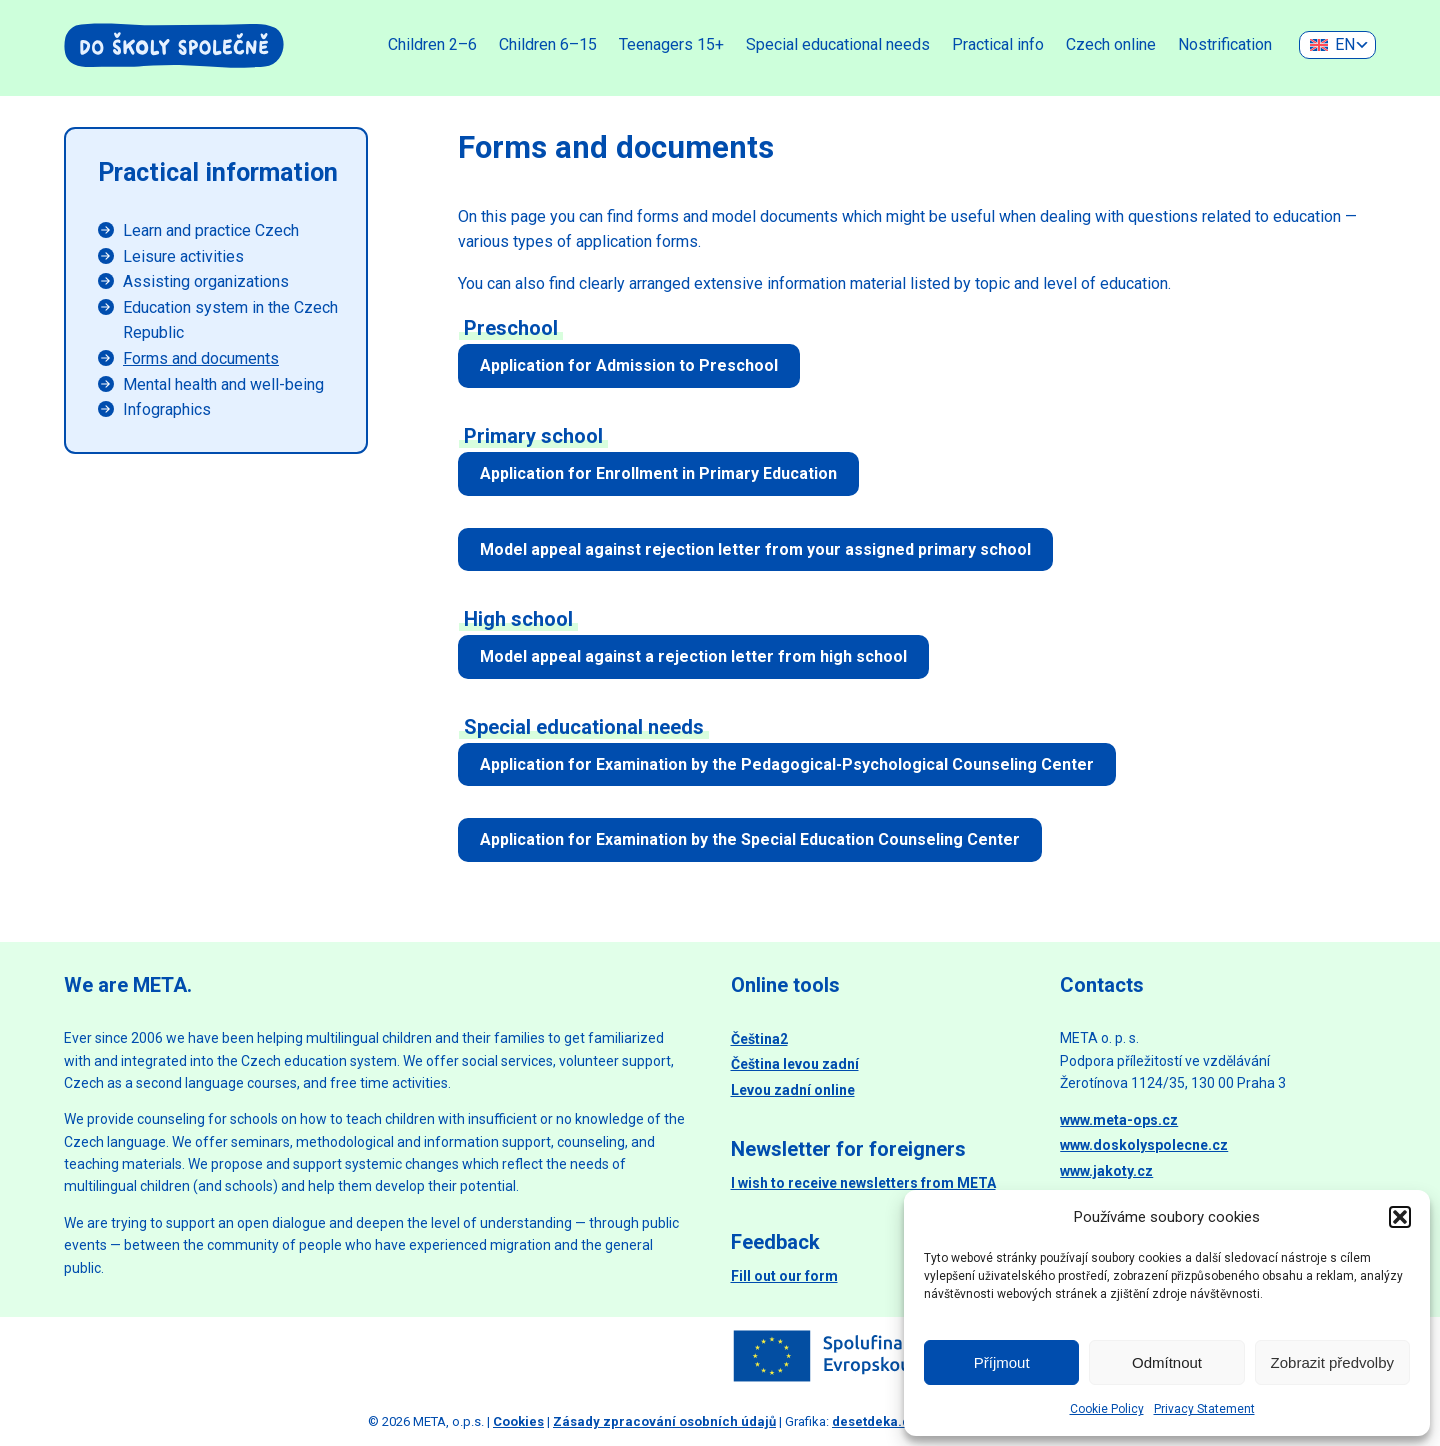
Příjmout (1002, 1362)
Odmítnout (1167, 1362)
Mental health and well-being (223, 384)
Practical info (998, 44)
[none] (1337, 45)
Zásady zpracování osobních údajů (664, 1421)
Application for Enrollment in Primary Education (658, 473)
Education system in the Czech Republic (230, 320)
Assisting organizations (206, 281)
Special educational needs (838, 44)
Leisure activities (183, 256)
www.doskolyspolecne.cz (1144, 1145)
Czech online (1111, 44)
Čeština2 (759, 1039)
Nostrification (1225, 44)
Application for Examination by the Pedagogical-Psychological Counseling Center (787, 764)
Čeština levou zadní (795, 1064)
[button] (1400, 1217)
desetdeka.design (888, 1421)
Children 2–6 (432, 44)
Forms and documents (201, 358)
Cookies (518, 1421)
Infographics (167, 409)
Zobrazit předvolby (1332, 1362)
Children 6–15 (548, 44)
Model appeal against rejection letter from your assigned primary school (755, 549)
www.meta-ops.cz (1119, 1120)
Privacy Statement (1204, 1409)
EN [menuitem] (1345, 44)
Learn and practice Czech (211, 230)
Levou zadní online (793, 1090)
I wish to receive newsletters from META (863, 1183)
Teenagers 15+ (671, 44)
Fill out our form (784, 1276)
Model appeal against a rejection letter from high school (693, 656)
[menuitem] (1337, 45)
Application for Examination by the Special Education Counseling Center (750, 839)
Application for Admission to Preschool (629, 365)
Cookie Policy (1107, 1409)
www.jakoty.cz (1106, 1171)
